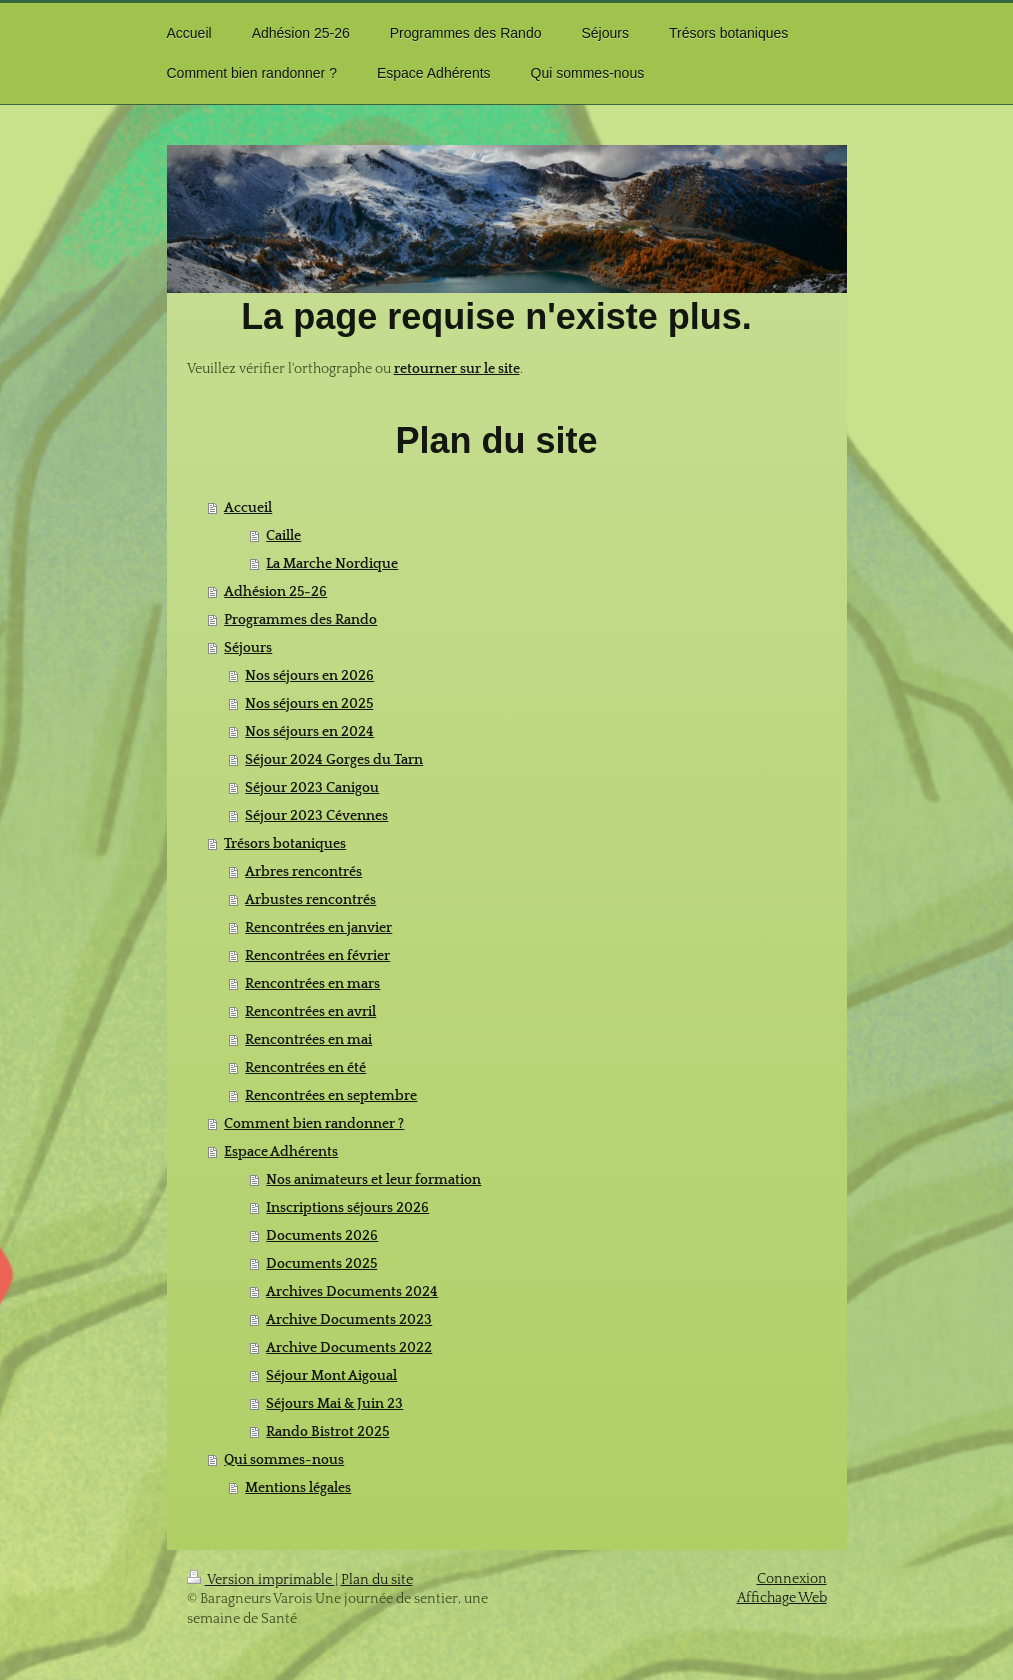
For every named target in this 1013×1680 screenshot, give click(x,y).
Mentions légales (298, 1488)
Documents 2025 (321, 1264)
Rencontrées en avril (310, 1012)
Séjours (248, 648)
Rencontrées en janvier (318, 928)
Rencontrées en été (305, 1068)
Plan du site (377, 1580)
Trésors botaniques (285, 844)
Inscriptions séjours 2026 (347, 1208)
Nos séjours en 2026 (309, 676)
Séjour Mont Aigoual (331, 1376)
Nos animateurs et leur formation (373, 1180)
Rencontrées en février (317, 956)
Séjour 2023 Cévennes (316, 816)
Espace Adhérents (281, 1152)
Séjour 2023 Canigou (312, 788)
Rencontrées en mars (312, 984)
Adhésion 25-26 (275, 592)
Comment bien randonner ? (314, 1124)
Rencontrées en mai (308, 1040)
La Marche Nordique (332, 564)
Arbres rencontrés (303, 872)
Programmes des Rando (300, 620)
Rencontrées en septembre (331, 1096)
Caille (283, 536)
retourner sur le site (457, 369)
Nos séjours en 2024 (309, 732)
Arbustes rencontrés (310, 900)
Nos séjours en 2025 (309, 704)
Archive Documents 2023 (349, 1320)
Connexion (792, 1579)
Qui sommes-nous (284, 1460)
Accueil (248, 508)
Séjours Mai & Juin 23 (334, 1404)
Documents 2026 (322, 1236)
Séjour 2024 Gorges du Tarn (334, 760)
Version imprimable (261, 1580)
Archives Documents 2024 (352, 1292)
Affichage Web (782, 1598)
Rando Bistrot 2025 (327, 1432)
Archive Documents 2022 (349, 1348)
